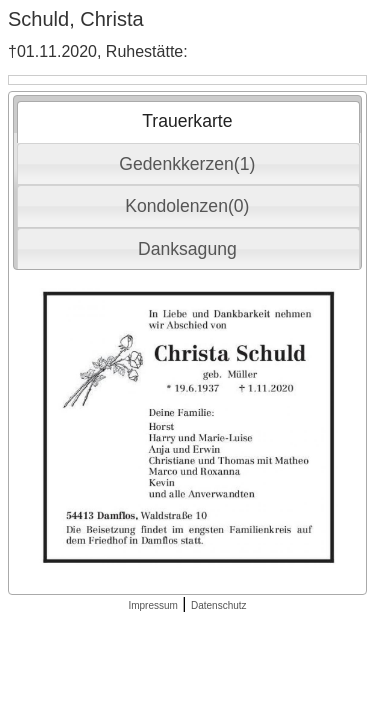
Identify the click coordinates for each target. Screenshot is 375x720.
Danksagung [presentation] (187, 249)
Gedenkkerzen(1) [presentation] (187, 164)
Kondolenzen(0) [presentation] (187, 206)
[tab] (188, 122)
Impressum (152, 605)
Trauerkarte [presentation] (187, 121)
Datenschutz (219, 605)
